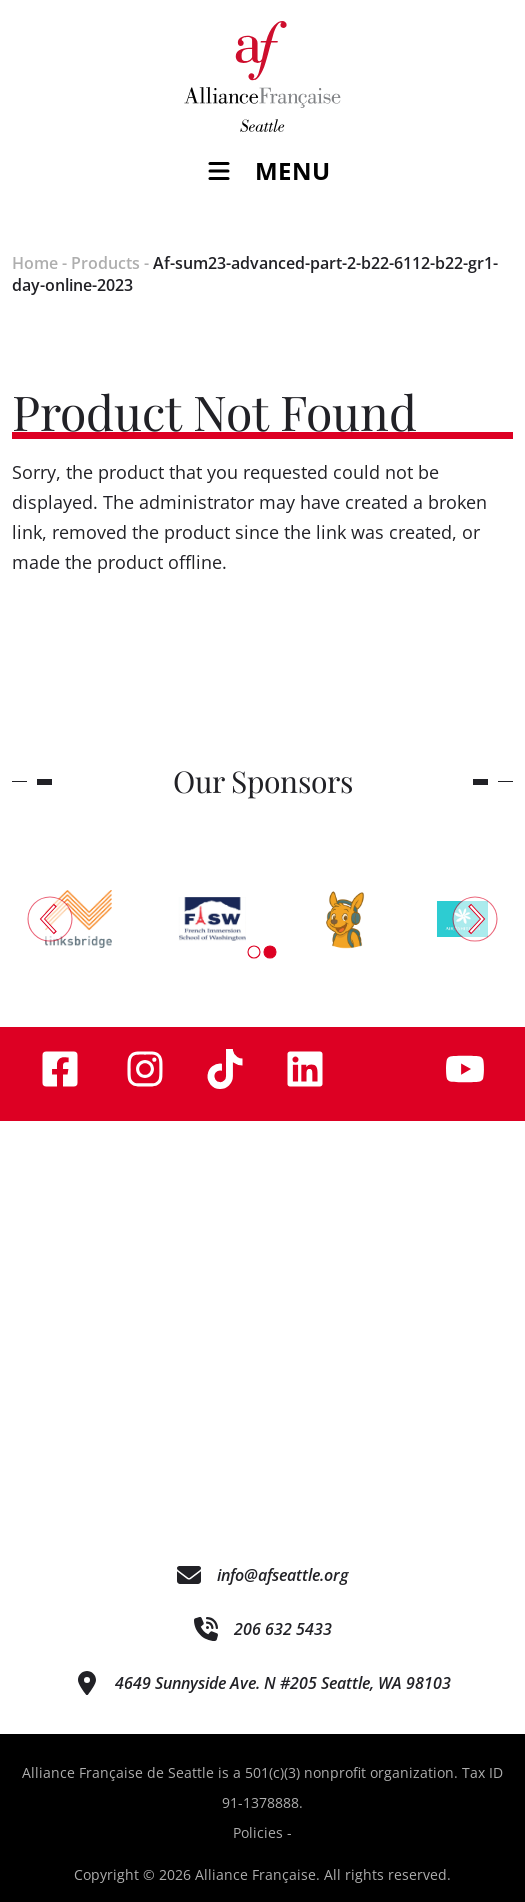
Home (35, 263)
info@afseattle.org (282, 1575)
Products (105, 263)
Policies (258, 1832)
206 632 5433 (283, 1629)
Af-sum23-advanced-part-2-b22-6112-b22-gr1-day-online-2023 (255, 274)
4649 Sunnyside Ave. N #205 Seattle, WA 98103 (283, 1683)
